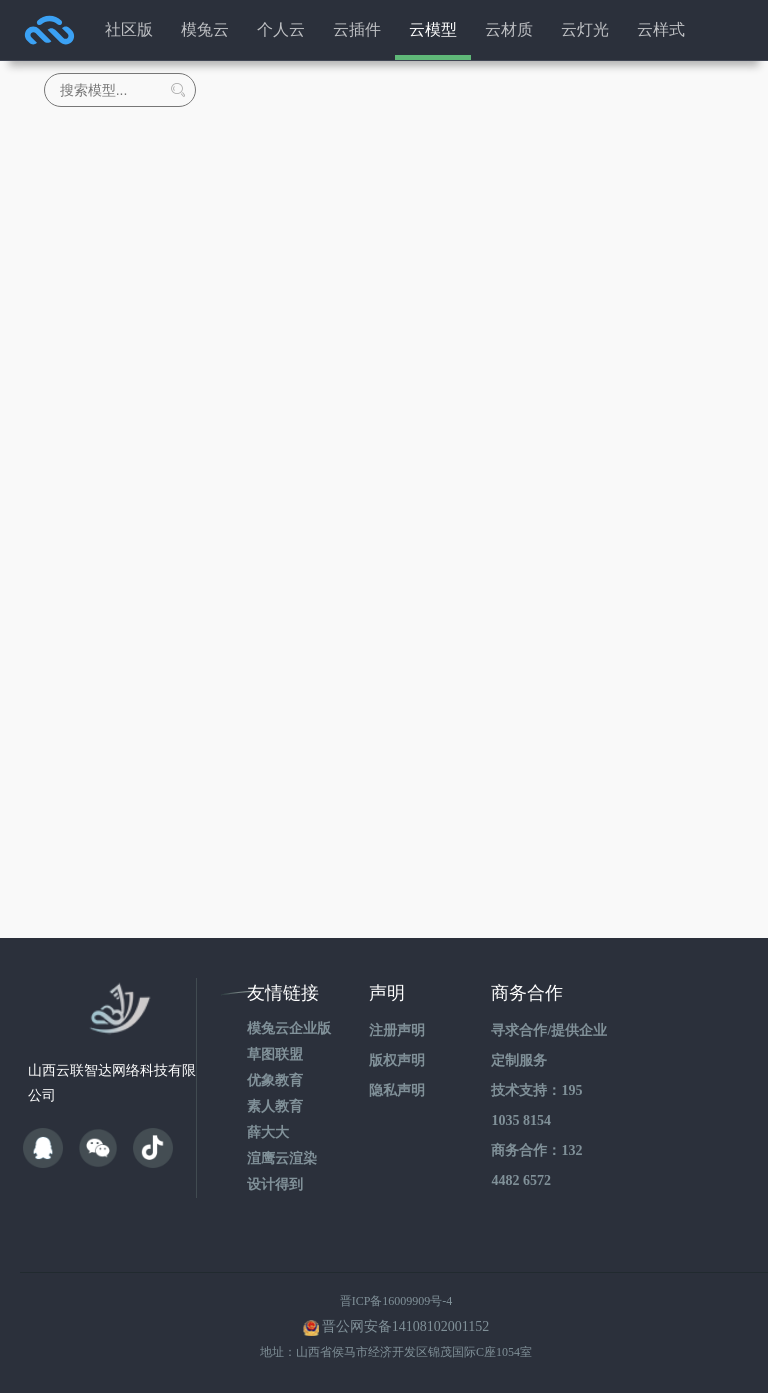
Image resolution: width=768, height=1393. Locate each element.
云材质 (509, 29)
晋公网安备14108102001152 (405, 1326)
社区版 (129, 29)
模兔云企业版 (289, 1028)
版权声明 (397, 1060)
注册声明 (397, 1030)
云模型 (433, 29)
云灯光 (585, 29)
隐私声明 (397, 1090)
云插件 (357, 29)
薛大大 (268, 1132)
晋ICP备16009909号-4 (396, 1301)
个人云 (281, 29)
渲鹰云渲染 (282, 1158)
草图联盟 (275, 1054)
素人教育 (275, 1106)
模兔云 (205, 29)
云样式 (661, 29)
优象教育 (275, 1080)
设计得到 (275, 1184)
